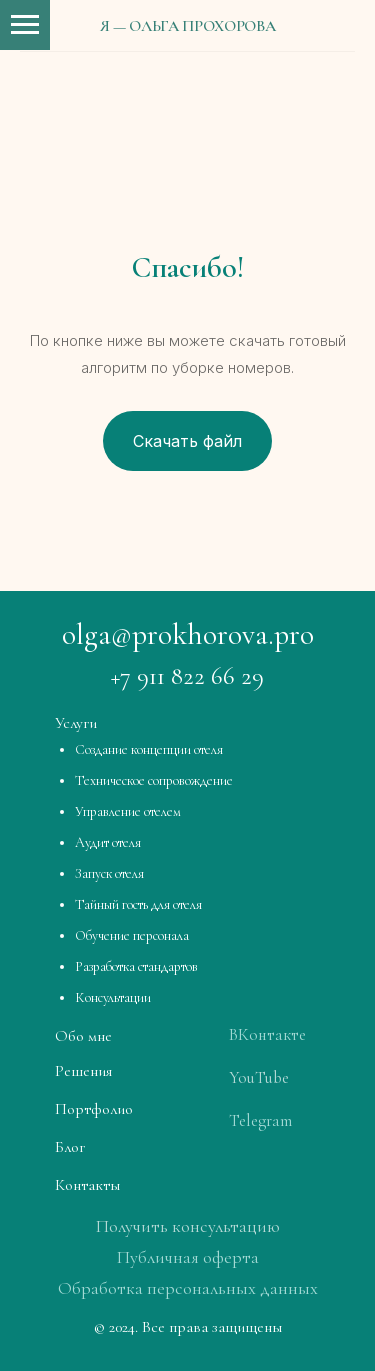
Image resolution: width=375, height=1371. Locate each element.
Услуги (76, 723)
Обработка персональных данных (188, 1288)
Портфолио (94, 1109)
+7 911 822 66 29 (187, 676)
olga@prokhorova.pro (188, 634)
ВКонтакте (267, 1034)
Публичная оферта (188, 1257)
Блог (70, 1147)
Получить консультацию (188, 1226)
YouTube (259, 1077)
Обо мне (83, 1036)
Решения (83, 1071)
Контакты (87, 1185)
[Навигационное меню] (25, 25)
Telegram (260, 1120)
